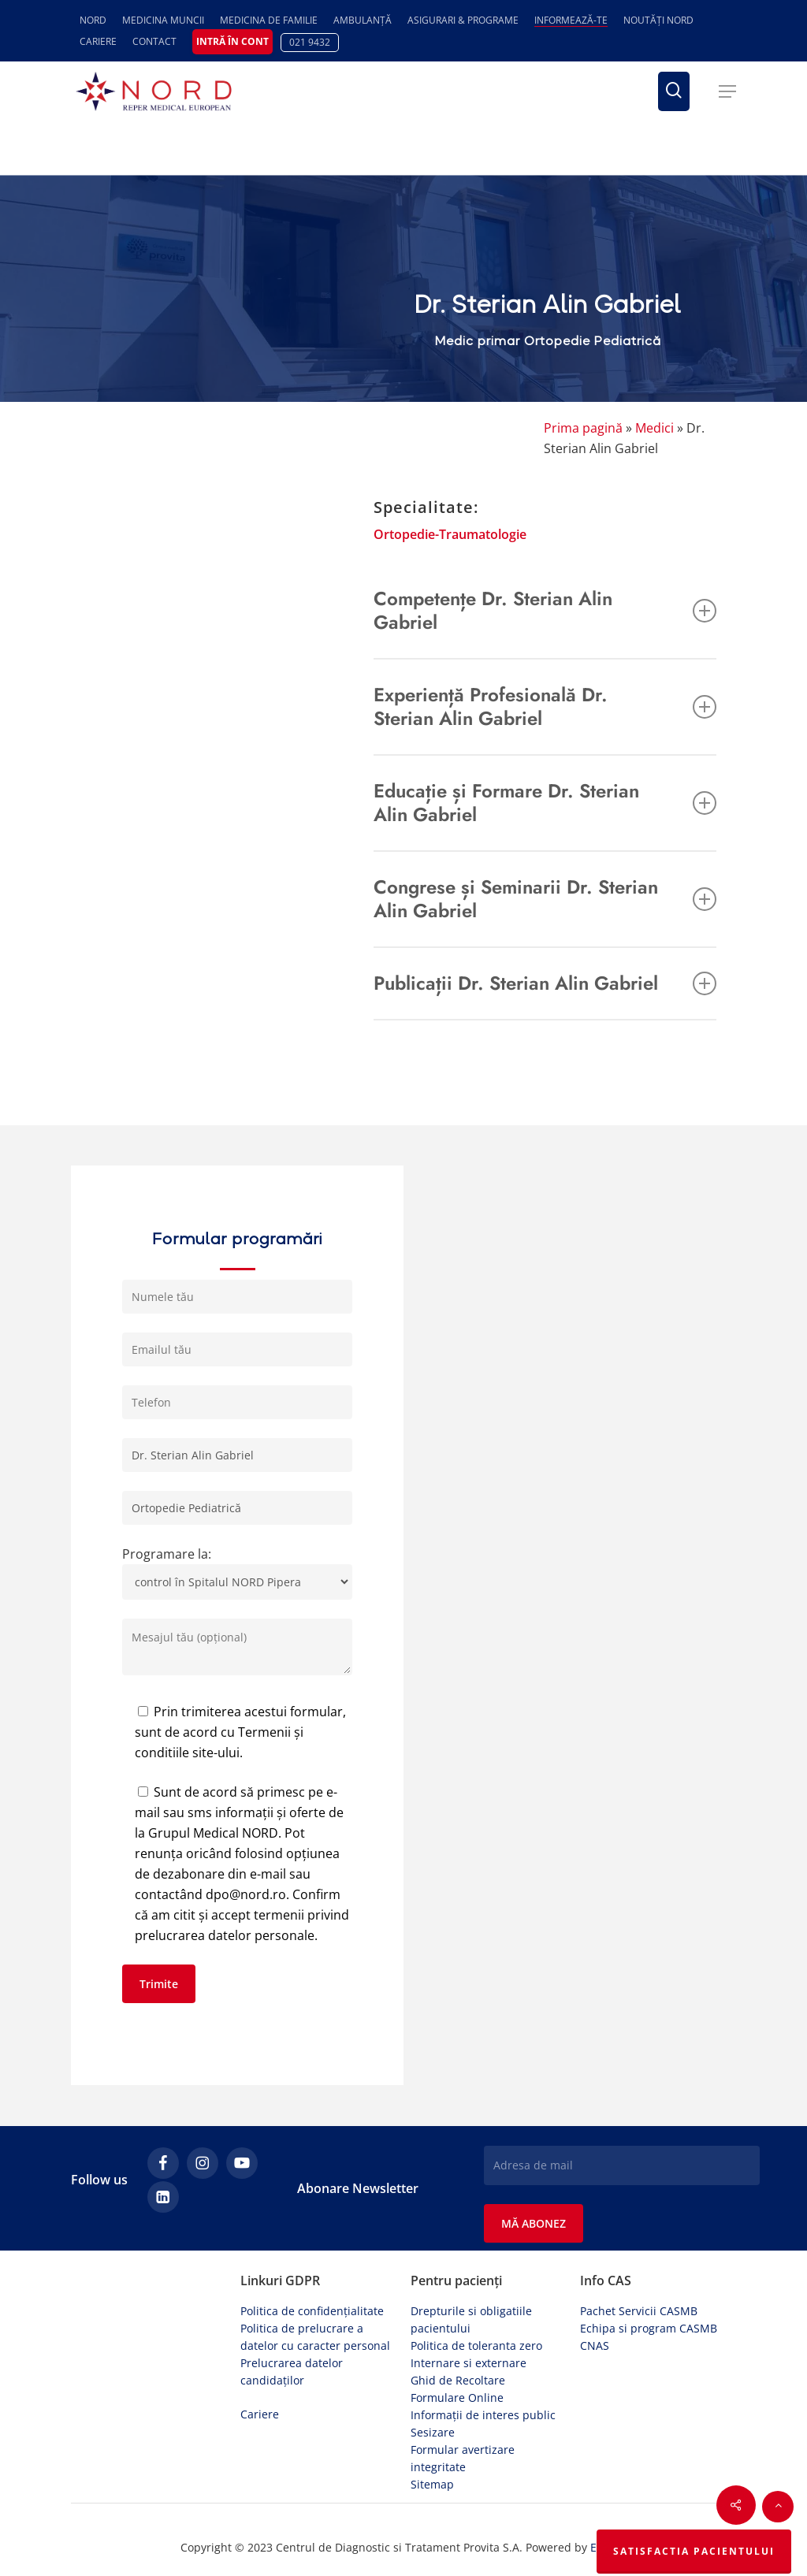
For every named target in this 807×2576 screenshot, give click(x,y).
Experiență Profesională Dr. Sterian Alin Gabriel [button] (545, 706)
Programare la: (237, 1572)
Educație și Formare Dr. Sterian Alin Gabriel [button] (545, 802)
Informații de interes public (483, 2414)
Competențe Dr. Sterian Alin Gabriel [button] (545, 610)
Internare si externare (468, 2362)
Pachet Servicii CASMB (638, 2310)
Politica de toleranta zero (476, 2345)
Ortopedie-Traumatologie (450, 534)
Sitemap (432, 2484)
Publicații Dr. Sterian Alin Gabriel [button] (545, 983)
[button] (727, 91)
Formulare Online (457, 2397)
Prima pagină (583, 428)
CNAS (594, 2345)
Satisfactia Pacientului (694, 2551)
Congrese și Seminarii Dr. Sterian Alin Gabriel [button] (545, 898)
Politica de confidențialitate (312, 2310)
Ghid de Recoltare (458, 2380)
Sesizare (433, 2432)
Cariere (259, 2414)
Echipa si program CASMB (648, 2328)
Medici (654, 428)
